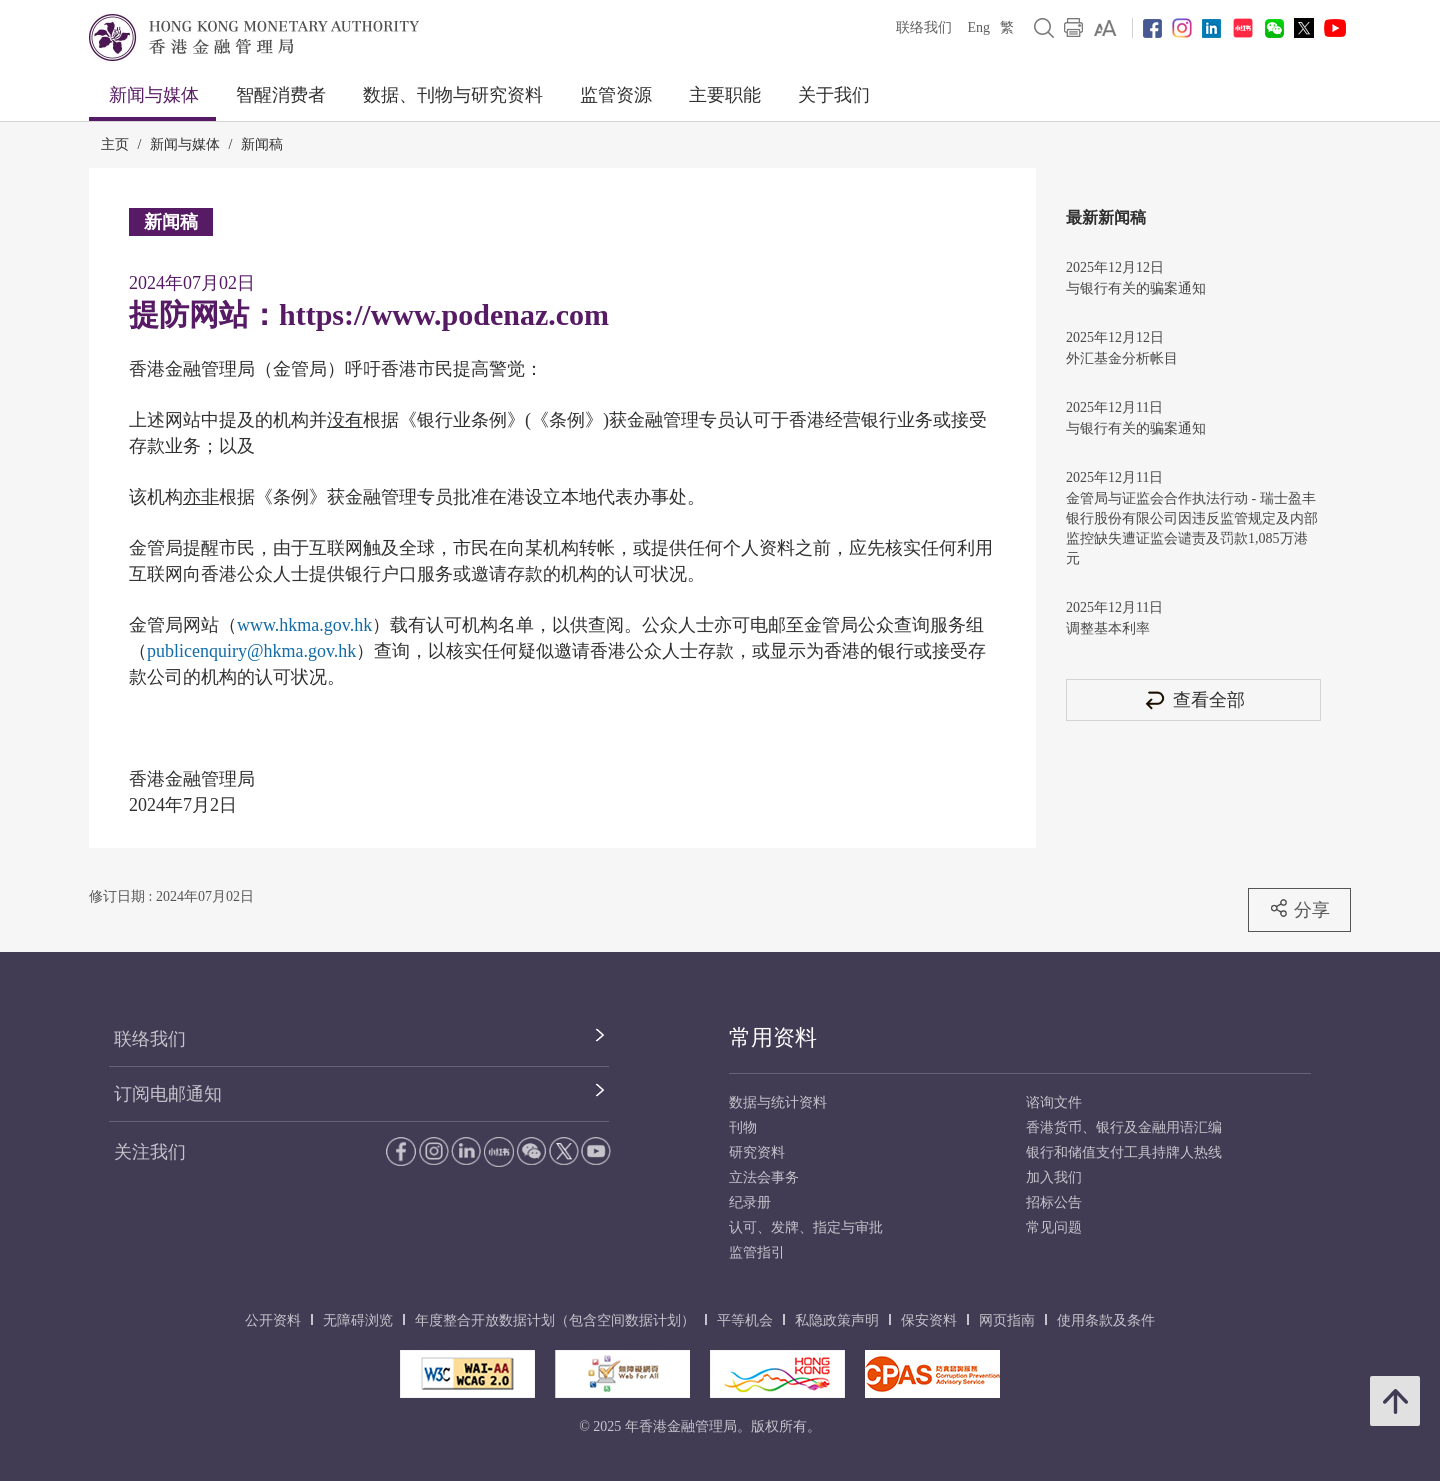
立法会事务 (764, 1177)
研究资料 (757, 1152)
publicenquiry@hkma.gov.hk (251, 651)
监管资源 (616, 95)
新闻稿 (262, 144)
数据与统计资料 (778, 1102)
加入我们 (1054, 1177)
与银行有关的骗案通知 (1136, 288)
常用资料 (773, 1037)
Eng (978, 27)
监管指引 (757, 1252)
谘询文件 (1054, 1102)
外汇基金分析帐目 (1122, 358)
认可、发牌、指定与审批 (806, 1227)
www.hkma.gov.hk (304, 625)
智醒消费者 (281, 95)
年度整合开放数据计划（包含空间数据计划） (555, 1320)
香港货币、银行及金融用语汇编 (1124, 1127)
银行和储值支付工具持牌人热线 (1124, 1152)
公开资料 (273, 1320)
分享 (1299, 909)
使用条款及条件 (1106, 1320)
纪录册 (750, 1202)
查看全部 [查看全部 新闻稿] (1194, 699)
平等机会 (745, 1320)
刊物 (743, 1127)
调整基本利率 (1108, 628)
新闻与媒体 (154, 95)
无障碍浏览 (358, 1320)
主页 (115, 144)
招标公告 (1054, 1202)
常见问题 (1054, 1227)
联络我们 (924, 27)
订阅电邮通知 (168, 1094)
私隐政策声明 (837, 1320)
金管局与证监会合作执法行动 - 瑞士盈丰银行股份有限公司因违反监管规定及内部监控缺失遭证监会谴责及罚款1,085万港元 (1192, 528)
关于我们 (834, 95)
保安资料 (929, 1320)
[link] (1105, 28)
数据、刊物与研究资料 (453, 95)
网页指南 (1007, 1320)
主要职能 (725, 95)
